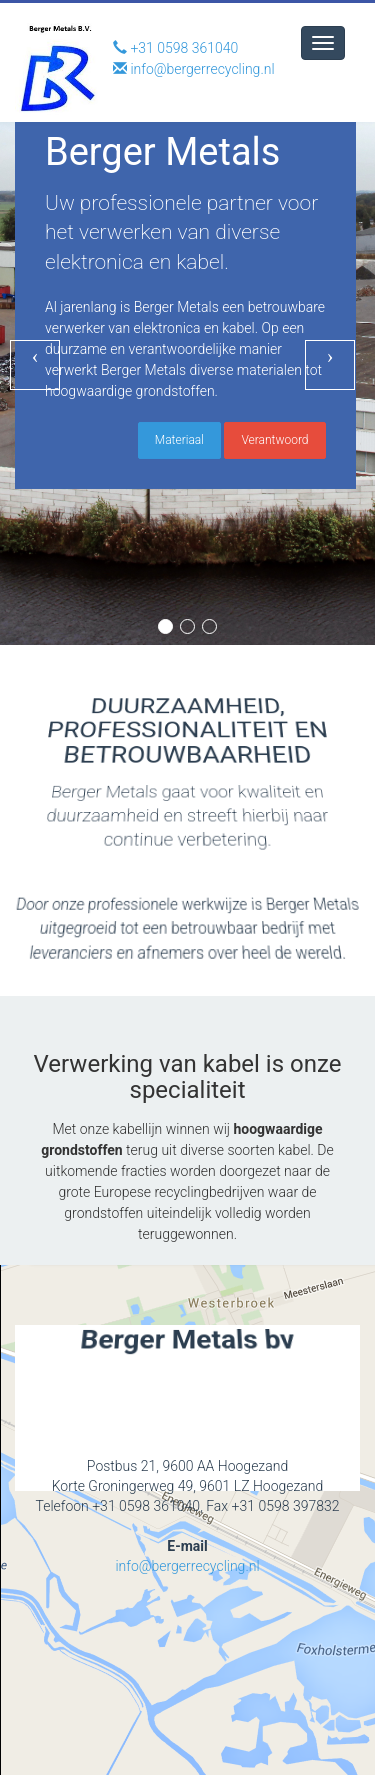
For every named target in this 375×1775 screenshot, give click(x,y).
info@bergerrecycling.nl (187, 1586)
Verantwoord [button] (274, 434)
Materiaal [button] (179, 434)
